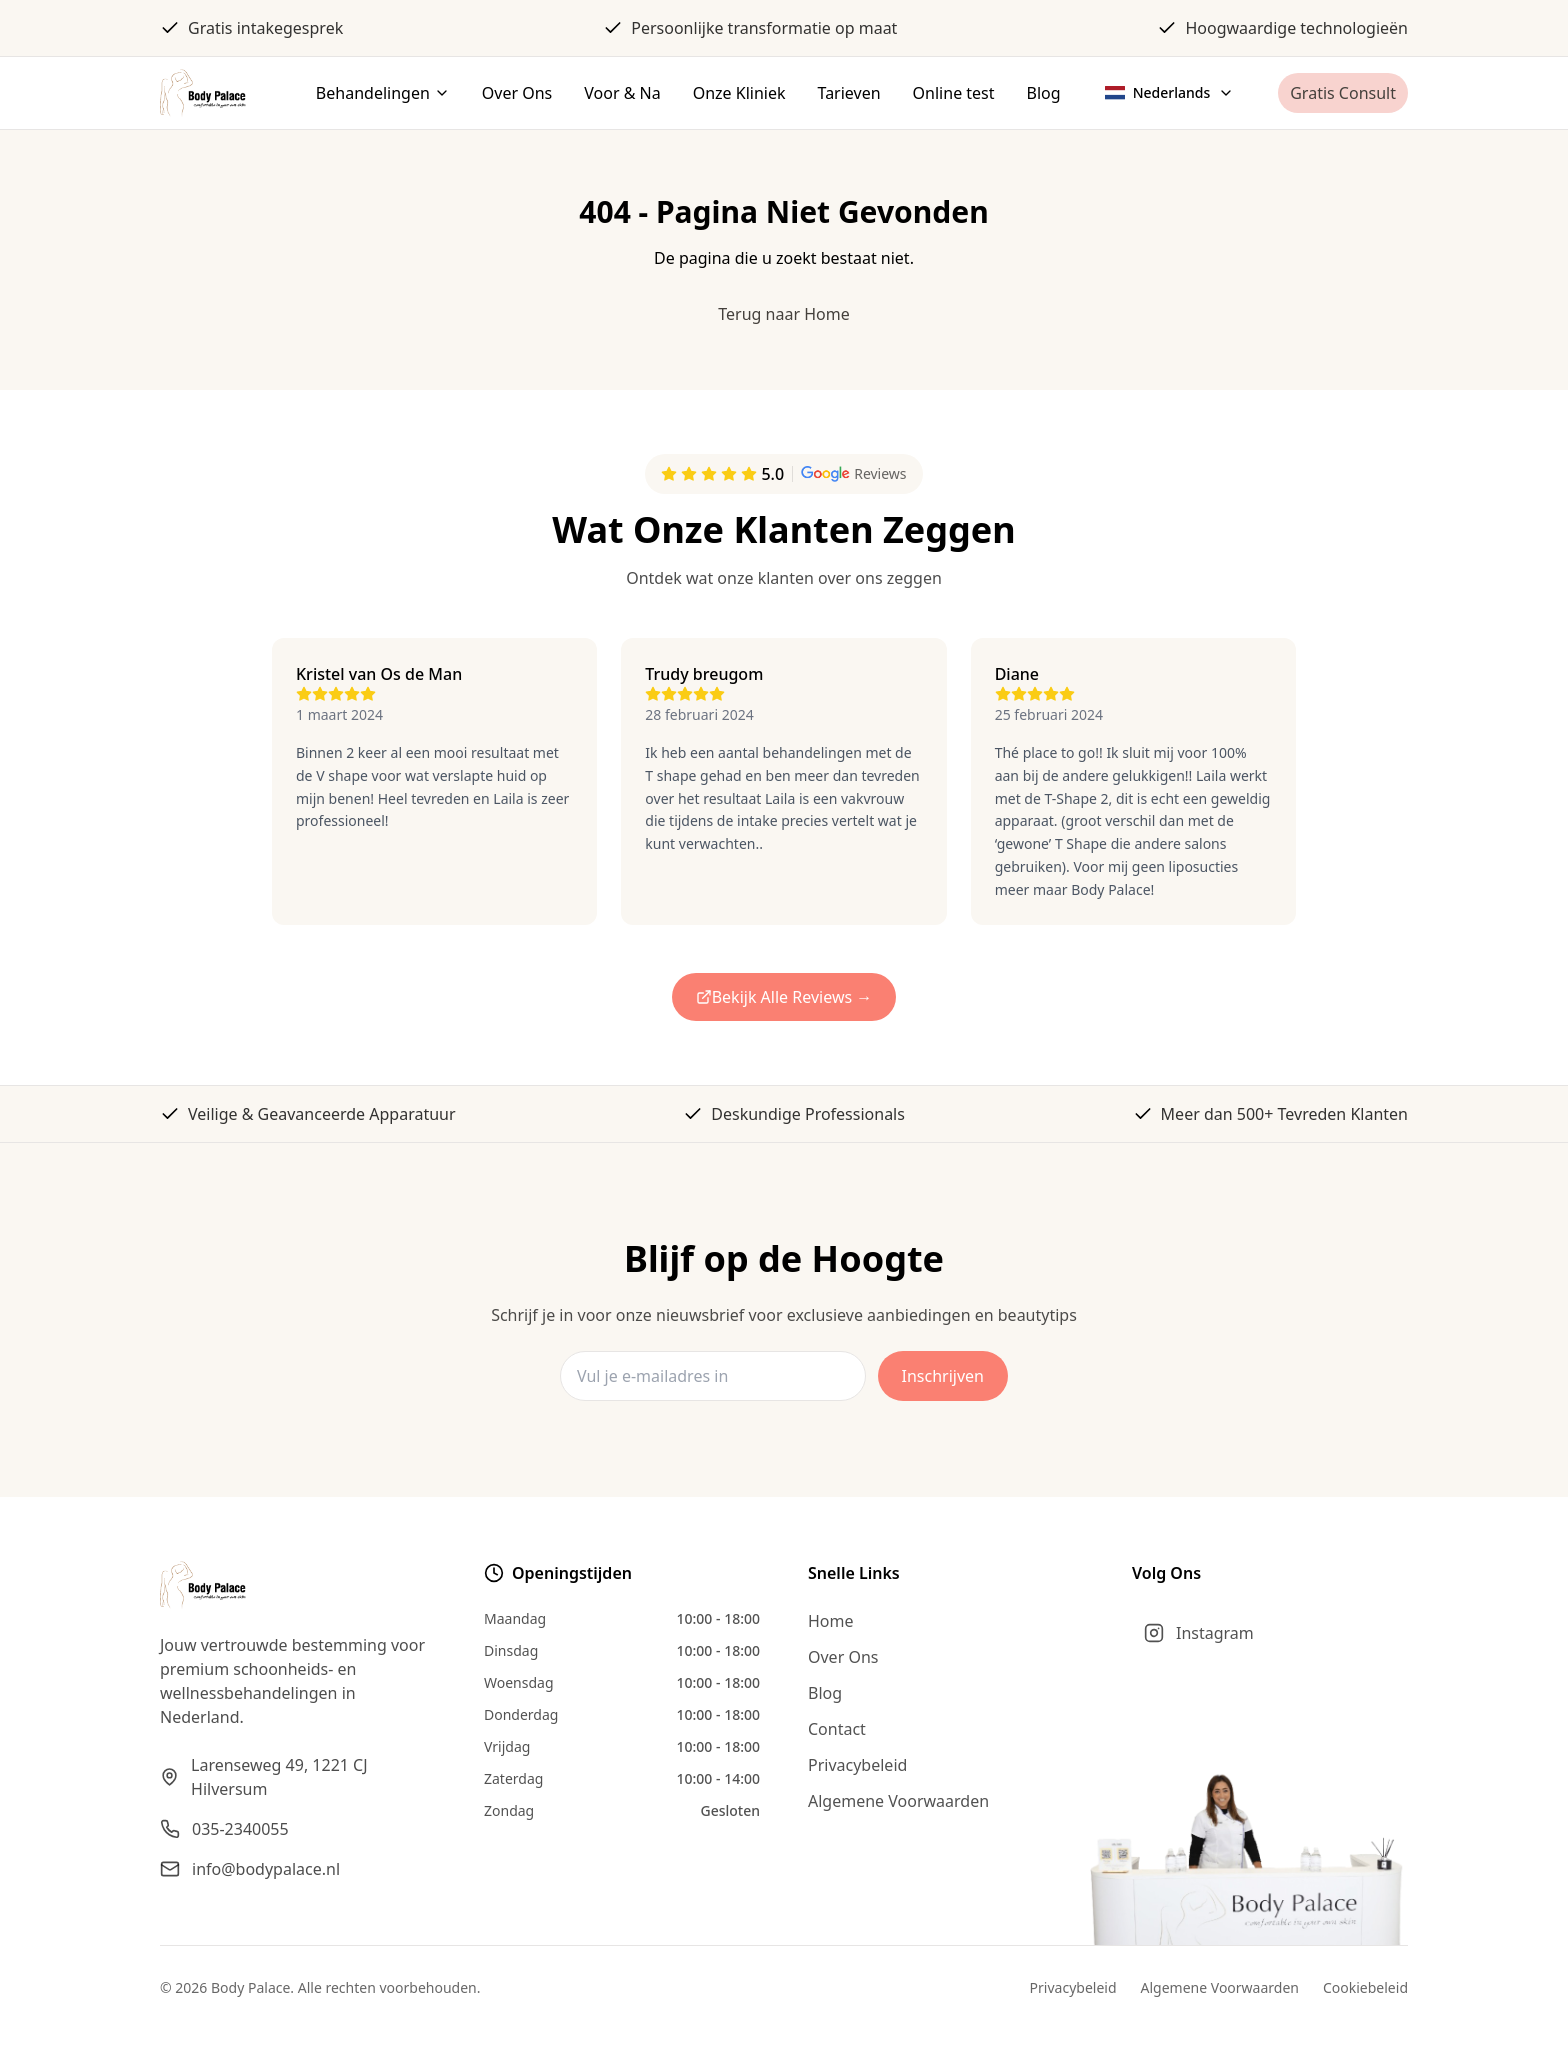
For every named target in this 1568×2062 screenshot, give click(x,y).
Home (831, 1621)
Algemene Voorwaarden (898, 1801)
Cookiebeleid (1365, 1987)
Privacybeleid (857, 1765)
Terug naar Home (783, 314)
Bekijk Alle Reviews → (784, 997)
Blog (825, 1693)
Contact (837, 1729)
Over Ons (843, 1657)
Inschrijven (943, 1376)
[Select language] (1170, 93)
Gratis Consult (1343, 93)
